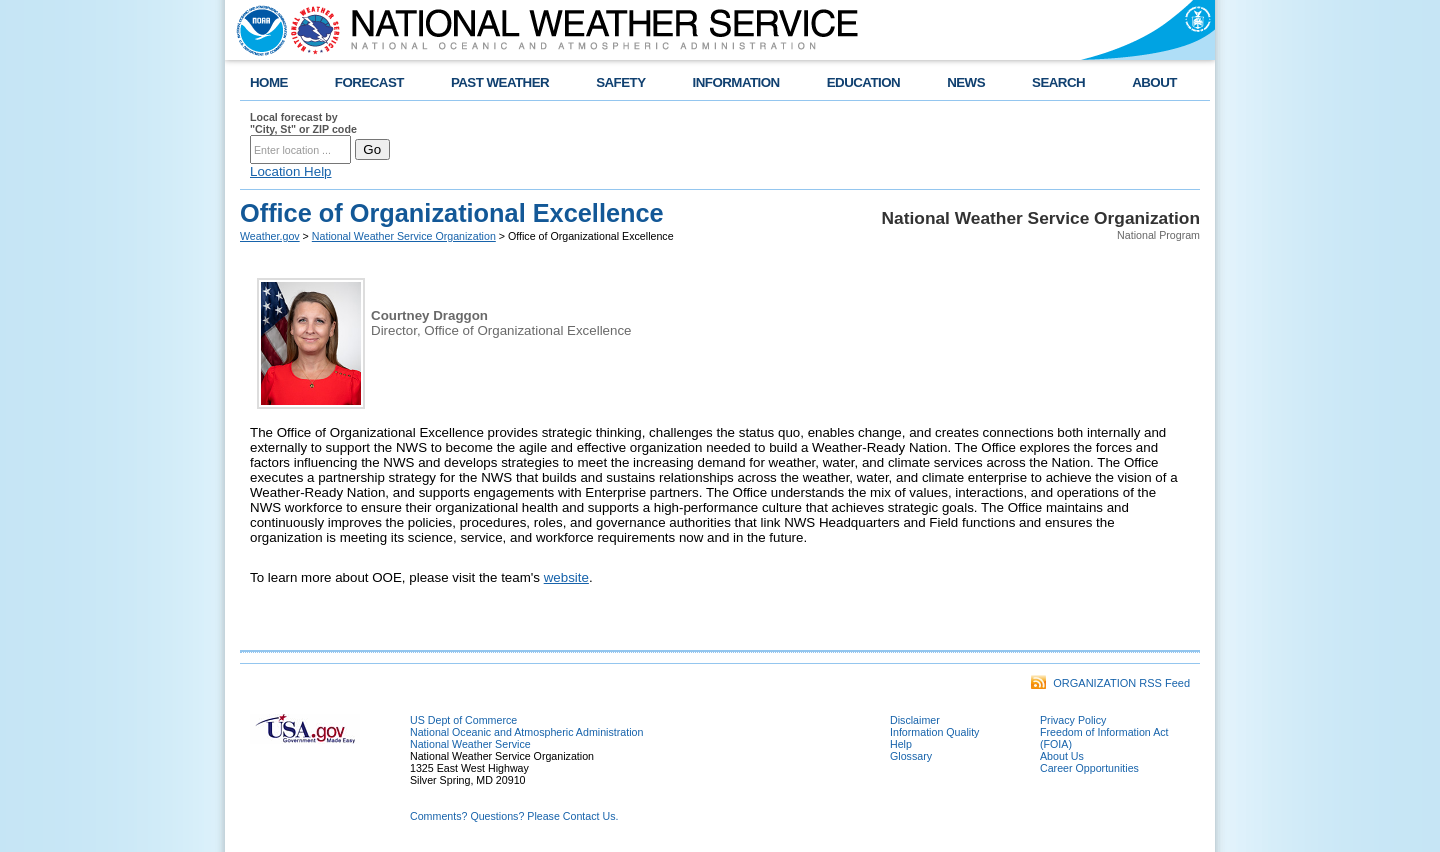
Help (901, 744)
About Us (1062, 756)
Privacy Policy (1073, 720)
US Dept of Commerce (463, 720)
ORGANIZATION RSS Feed (1110, 683)
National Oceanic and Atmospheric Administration (526, 732)
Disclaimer (915, 720)
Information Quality (934, 732)
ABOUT (1154, 82)
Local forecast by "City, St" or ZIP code (303, 123)
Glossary (911, 756)
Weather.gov (270, 236)
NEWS (966, 82)
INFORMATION (736, 82)
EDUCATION (863, 82)
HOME (269, 82)
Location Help (291, 171)
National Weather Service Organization (404, 236)
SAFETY (620, 82)
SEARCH (1058, 82)
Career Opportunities (1089, 768)
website (566, 577)
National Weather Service (470, 744)
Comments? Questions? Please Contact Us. (514, 816)
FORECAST (369, 82)
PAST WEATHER (500, 82)
